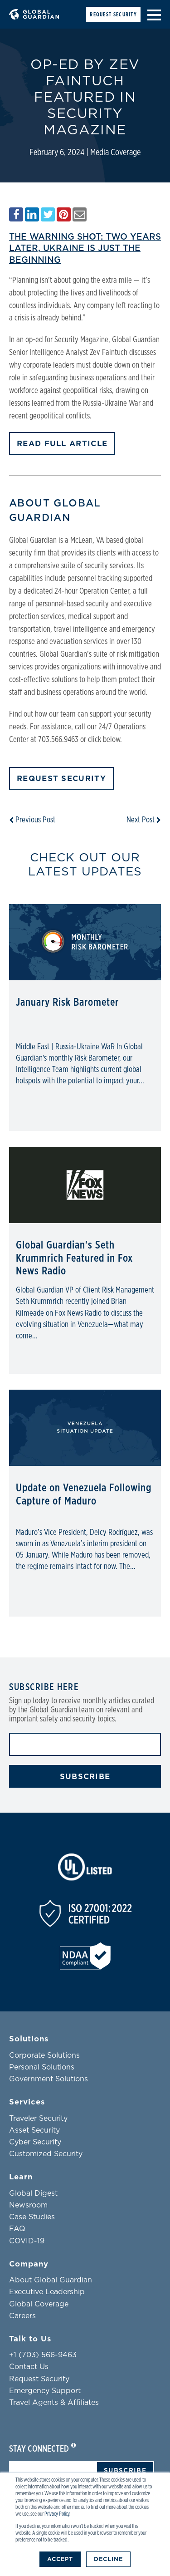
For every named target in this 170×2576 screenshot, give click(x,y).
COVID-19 (26, 2241)
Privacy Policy (56, 2514)
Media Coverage (115, 152)
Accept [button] (60, 2559)
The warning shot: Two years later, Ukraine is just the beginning (85, 248)
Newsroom (28, 2205)
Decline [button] (108, 2559)
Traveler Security (38, 2118)
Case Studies (32, 2217)
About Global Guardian (50, 2280)
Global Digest (33, 2193)
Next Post (143, 820)
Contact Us (29, 2366)
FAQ (17, 2228)
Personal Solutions (41, 2067)
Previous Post (32, 820)
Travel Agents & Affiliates (54, 2402)
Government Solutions (48, 2079)
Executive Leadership (47, 2292)
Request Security (113, 14)
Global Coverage (38, 2304)
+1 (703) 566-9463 (43, 2355)
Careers (22, 2316)
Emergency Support (45, 2390)
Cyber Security (35, 2142)
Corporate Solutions (44, 2055)
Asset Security (34, 2130)
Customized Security (46, 2154)
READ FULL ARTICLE (62, 443)
